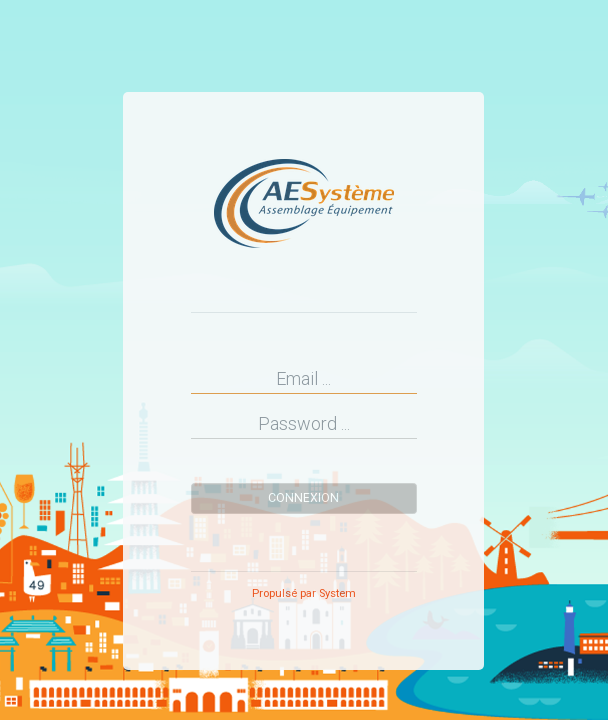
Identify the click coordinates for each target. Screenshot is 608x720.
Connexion (303, 498)
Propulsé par (304, 593)
